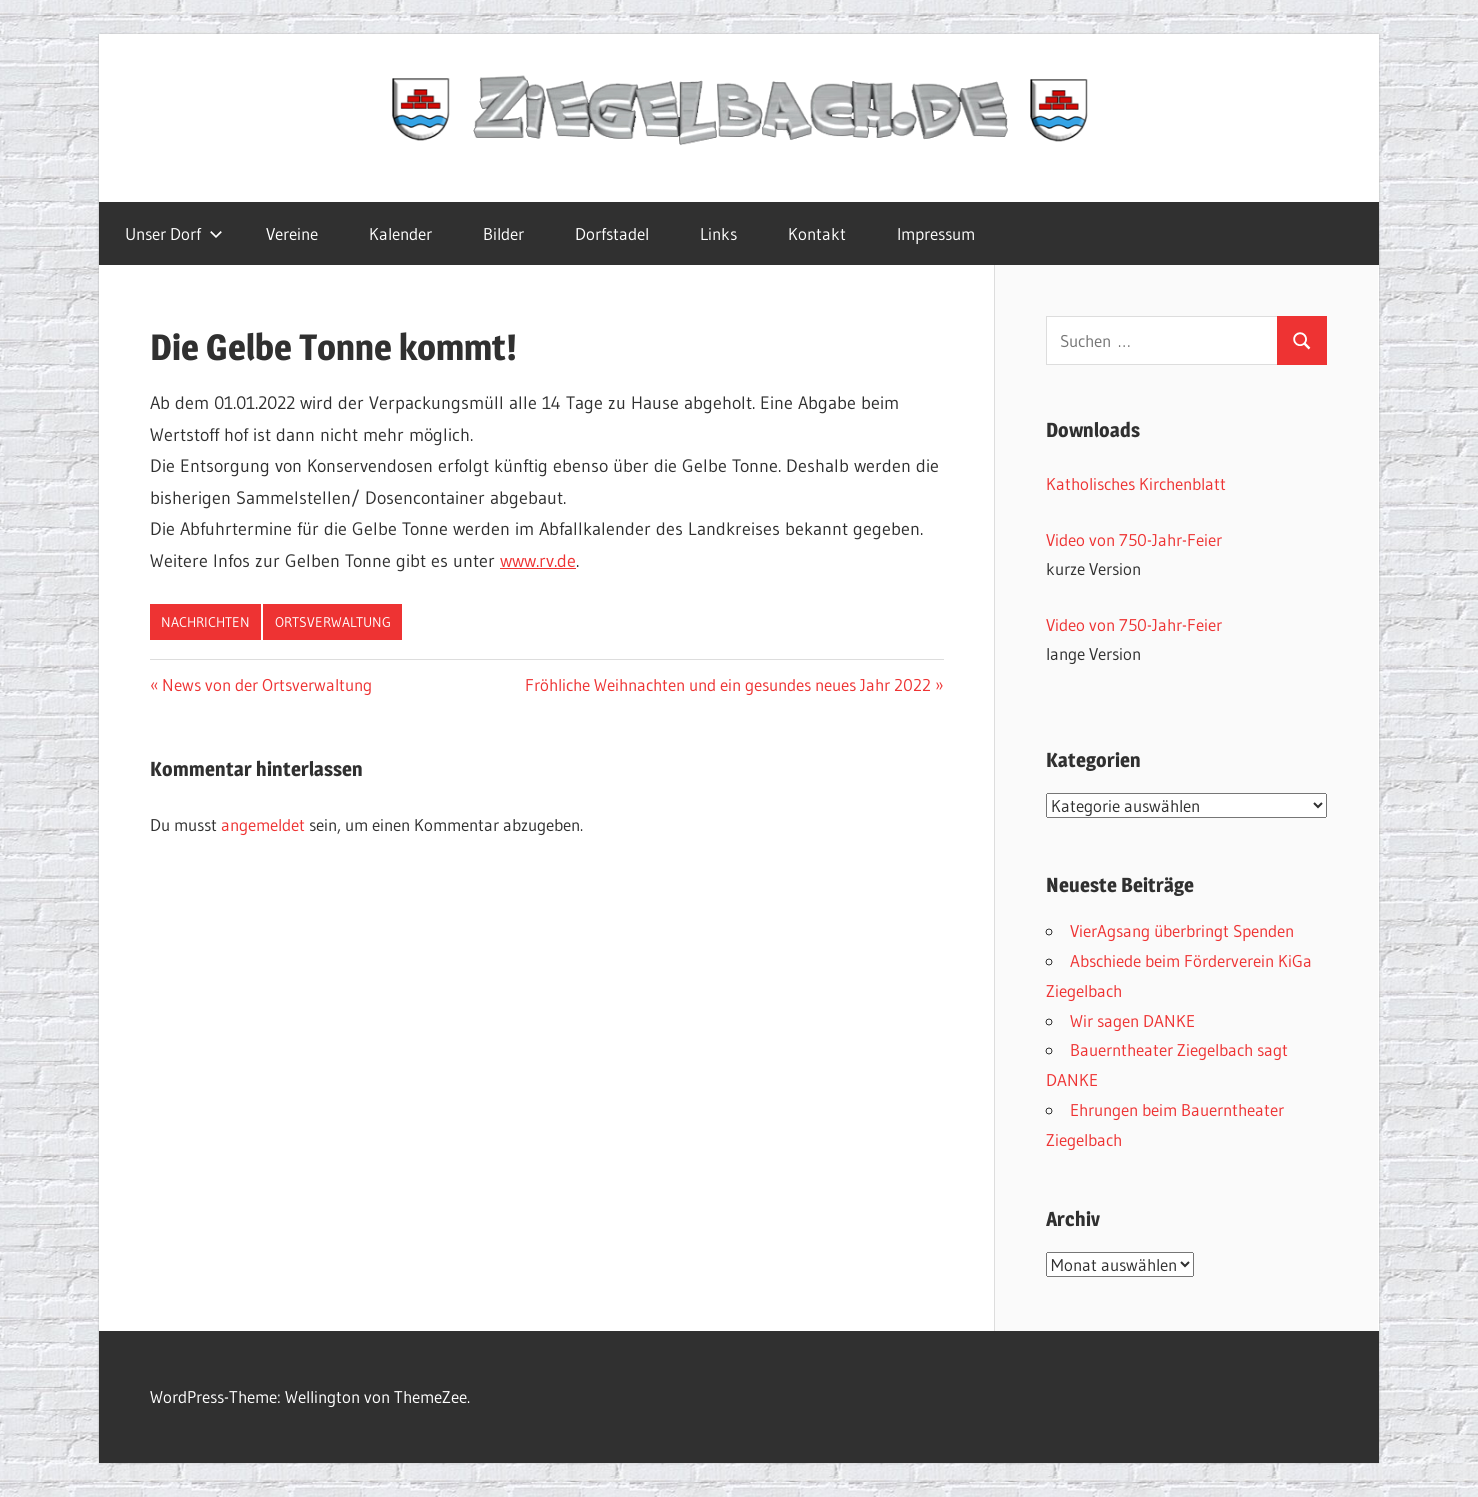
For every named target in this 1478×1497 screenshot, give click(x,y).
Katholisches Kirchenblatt (1136, 483)
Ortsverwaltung (333, 622)
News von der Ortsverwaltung (266, 684)
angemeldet (263, 824)
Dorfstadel (612, 233)
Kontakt (817, 233)
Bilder (503, 233)
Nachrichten (205, 622)
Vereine (292, 233)
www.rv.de (538, 561)
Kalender (400, 233)
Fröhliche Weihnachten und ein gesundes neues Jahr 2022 (728, 684)
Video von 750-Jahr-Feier (1134, 539)
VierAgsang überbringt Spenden (1182, 930)
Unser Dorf (174, 233)
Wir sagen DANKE (1132, 1020)
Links (718, 233)
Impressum (936, 233)
